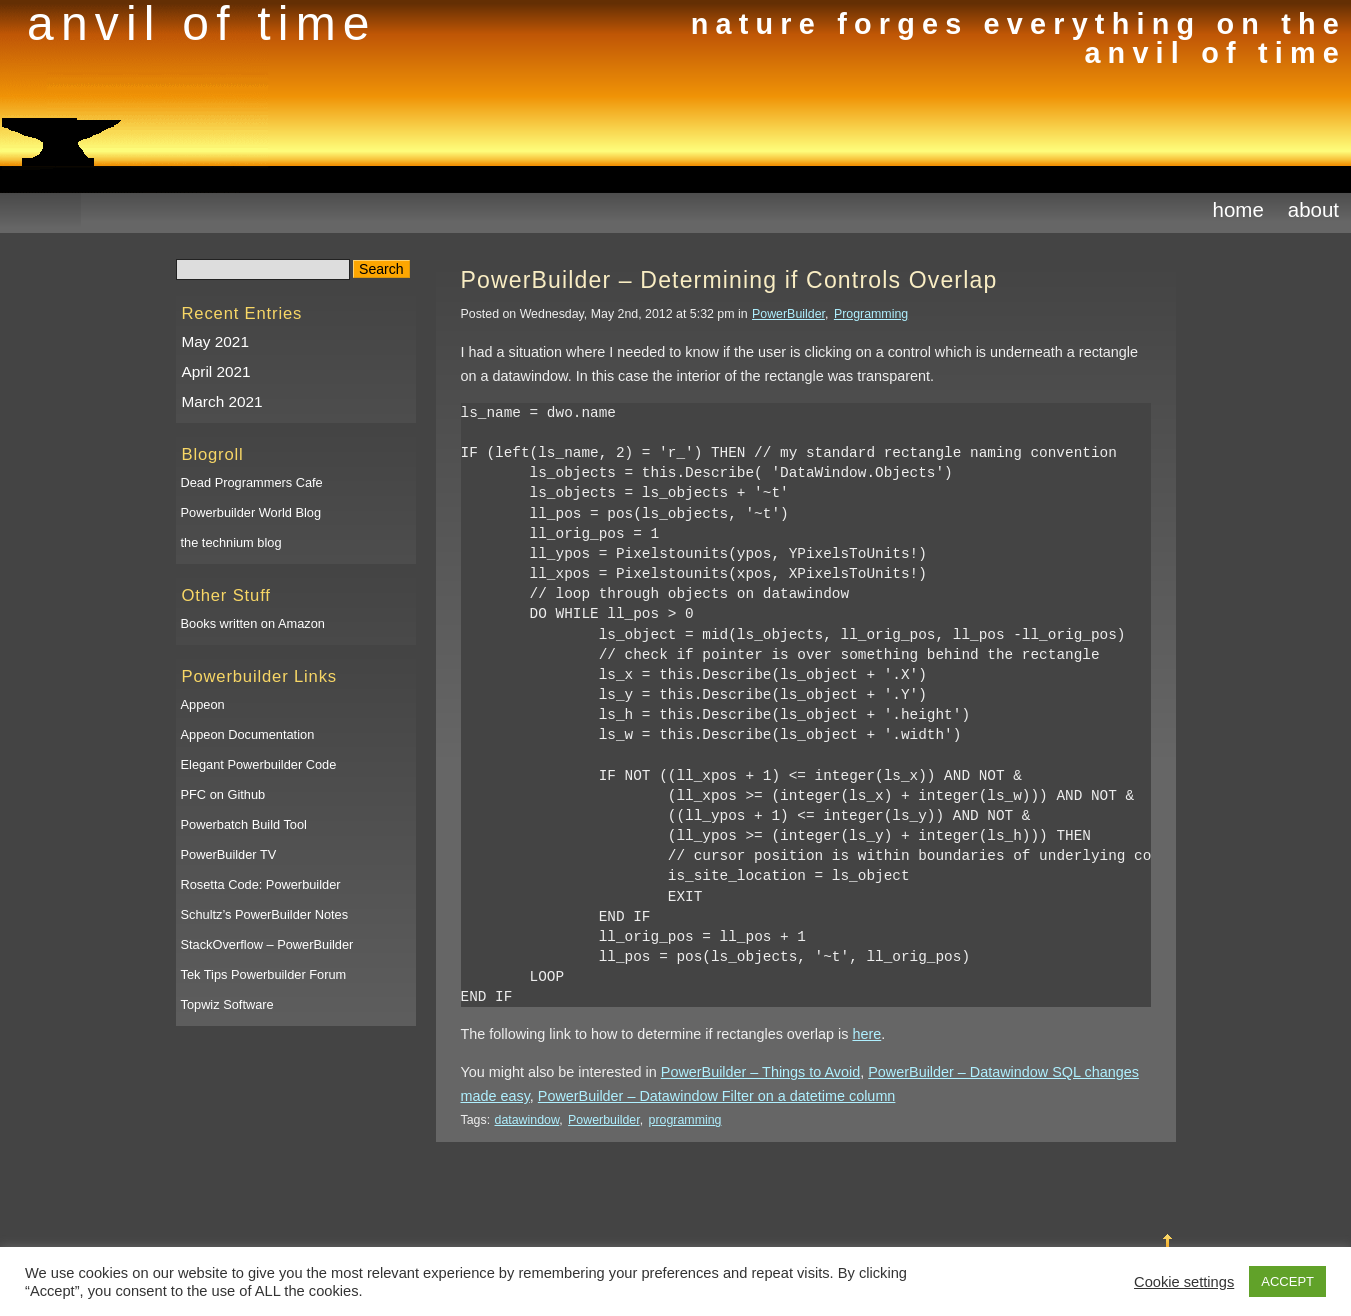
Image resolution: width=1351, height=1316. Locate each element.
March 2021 (222, 401)
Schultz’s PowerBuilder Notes (265, 914)
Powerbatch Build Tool (244, 824)
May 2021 (215, 341)
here (866, 1034)
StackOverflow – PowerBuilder (267, 944)
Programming (871, 314)
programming (685, 1120)
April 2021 (216, 371)
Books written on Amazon (253, 623)
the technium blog (231, 542)
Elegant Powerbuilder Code (259, 764)
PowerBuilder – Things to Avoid (760, 1072)
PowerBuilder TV (229, 854)
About (1313, 209)
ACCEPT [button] (1287, 1281)
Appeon (203, 704)
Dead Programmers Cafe (252, 482)
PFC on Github (223, 794)
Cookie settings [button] (1184, 1282)
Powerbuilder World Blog (251, 512)
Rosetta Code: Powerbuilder (261, 884)
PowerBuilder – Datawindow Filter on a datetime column (717, 1096)
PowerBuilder (788, 314)
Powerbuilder (604, 1120)
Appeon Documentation (248, 734)
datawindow (527, 1120)
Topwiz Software (227, 1004)
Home (1238, 209)
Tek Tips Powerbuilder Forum (264, 974)
